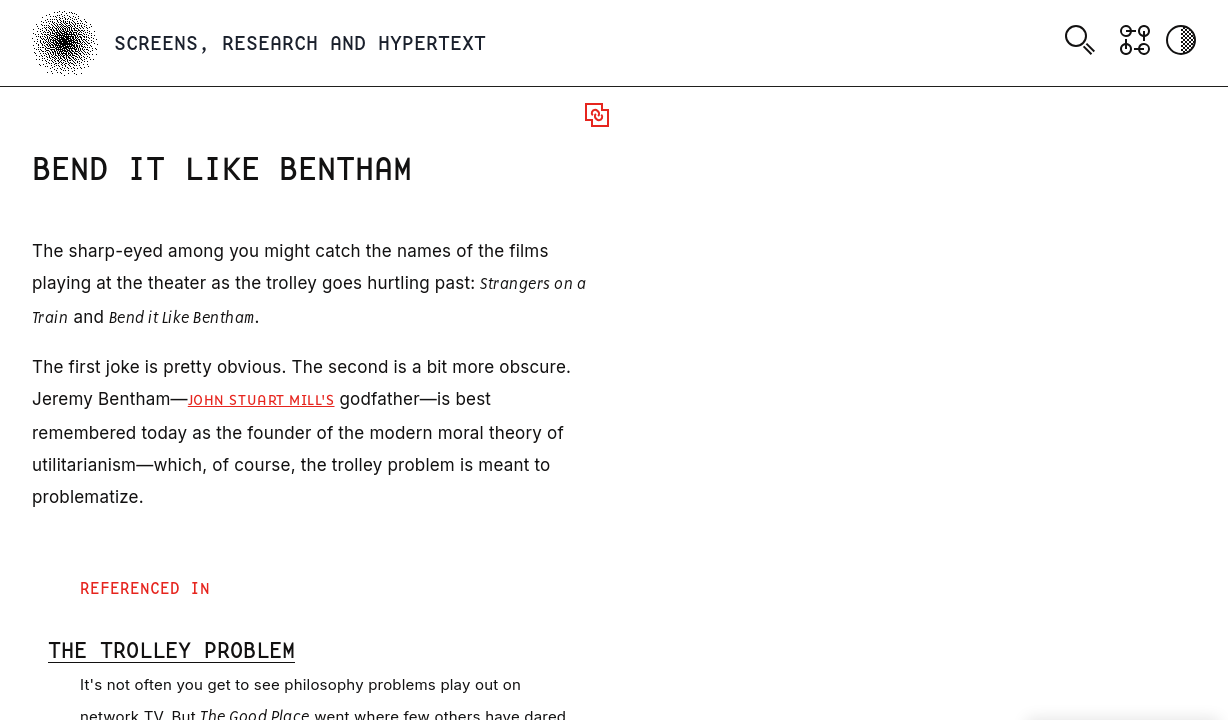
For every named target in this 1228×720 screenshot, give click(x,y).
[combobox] (1083, 43)
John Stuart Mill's (261, 400)
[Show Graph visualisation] (1135, 40)
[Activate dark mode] (1181, 40)
